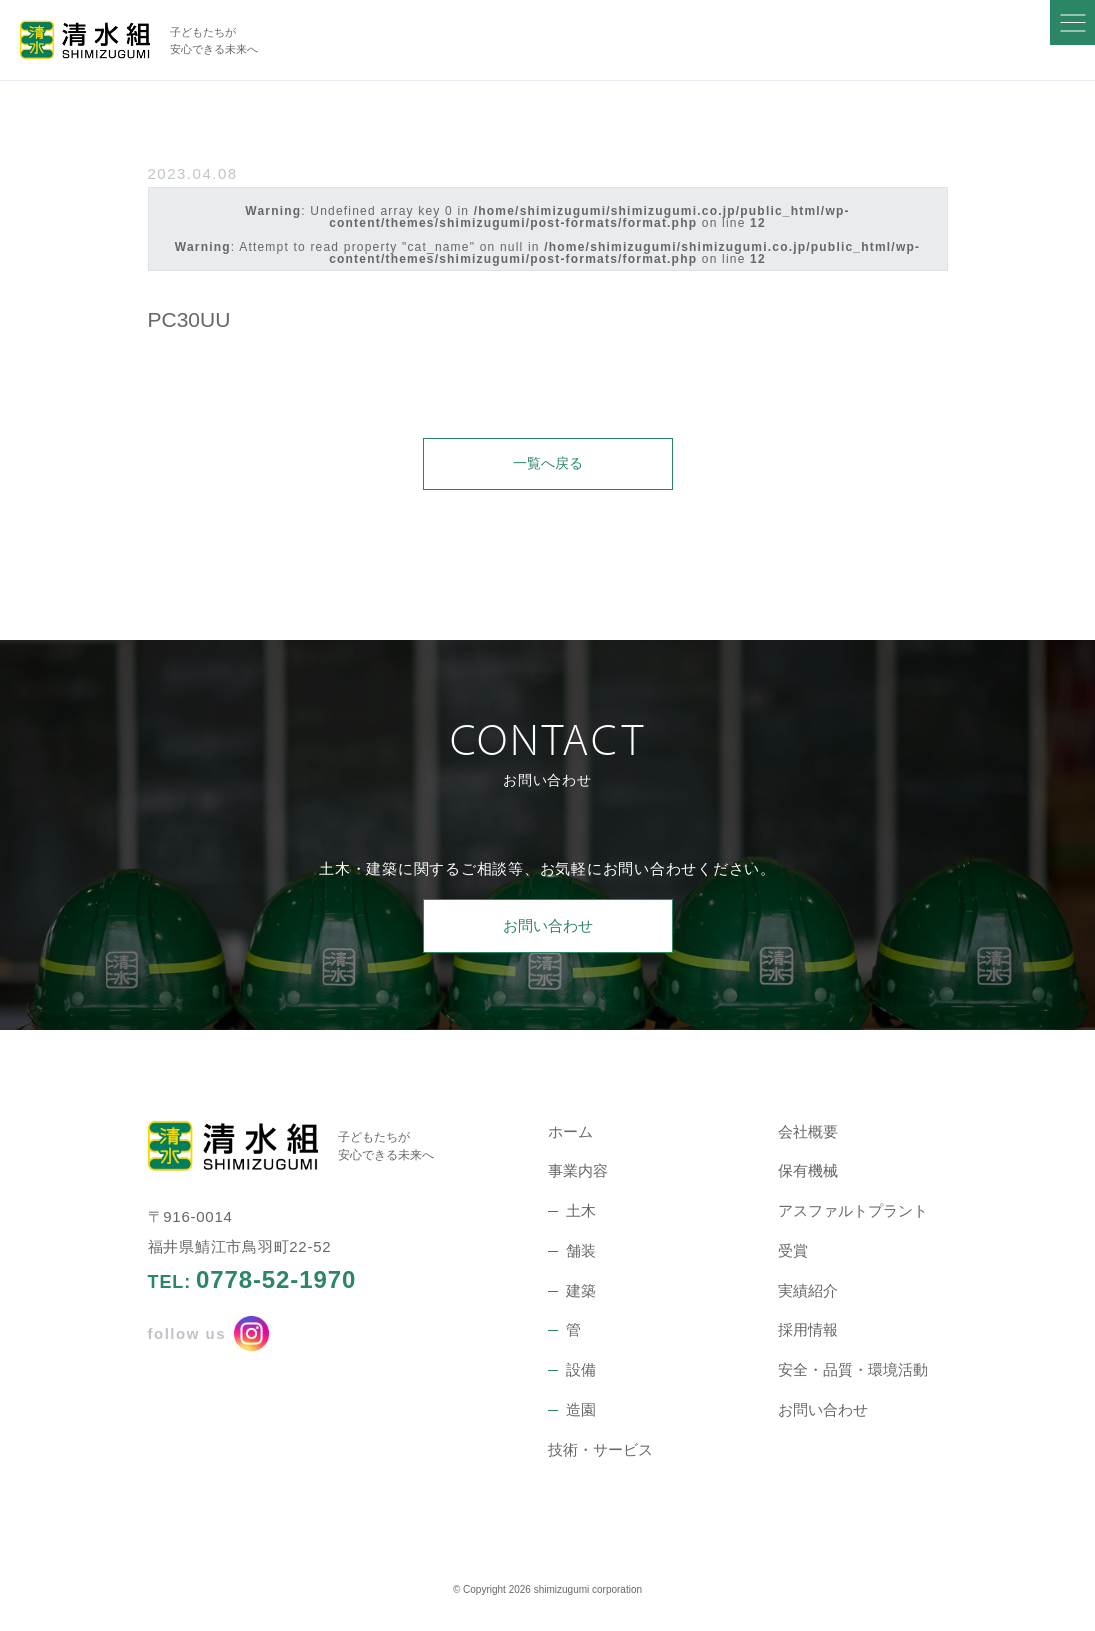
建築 (581, 1292)
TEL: (252, 1282)
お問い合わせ (548, 927)
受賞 (793, 1252)
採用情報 (808, 1331)
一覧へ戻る (547, 463)
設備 (581, 1371)
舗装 (581, 1252)
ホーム (570, 1133)
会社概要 (808, 1133)
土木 (581, 1212)
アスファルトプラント (853, 1212)
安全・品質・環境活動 (853, 1371)
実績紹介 (808, 1292)
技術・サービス (600, 1451)
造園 (581, 1411)
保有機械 (808, 1172)
